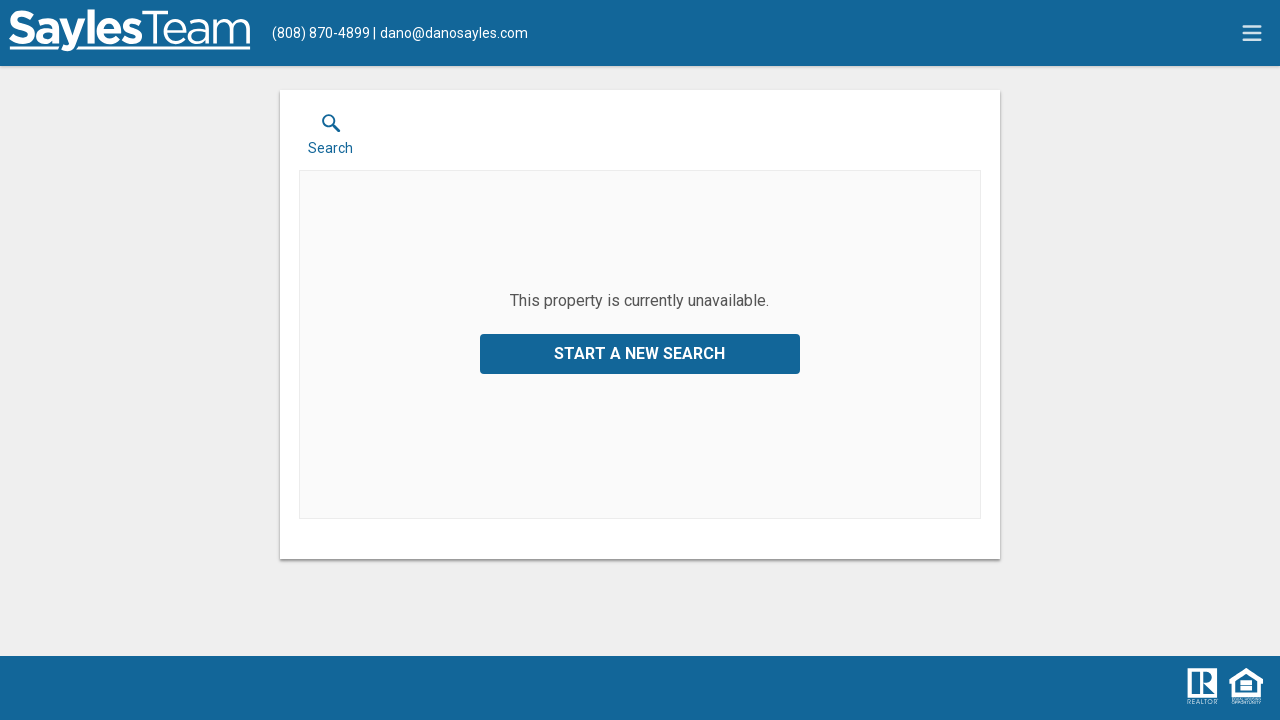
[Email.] (450, 33)
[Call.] (321, 33)
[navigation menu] (1252, 33)
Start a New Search (639, 353)
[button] (330, 139)
